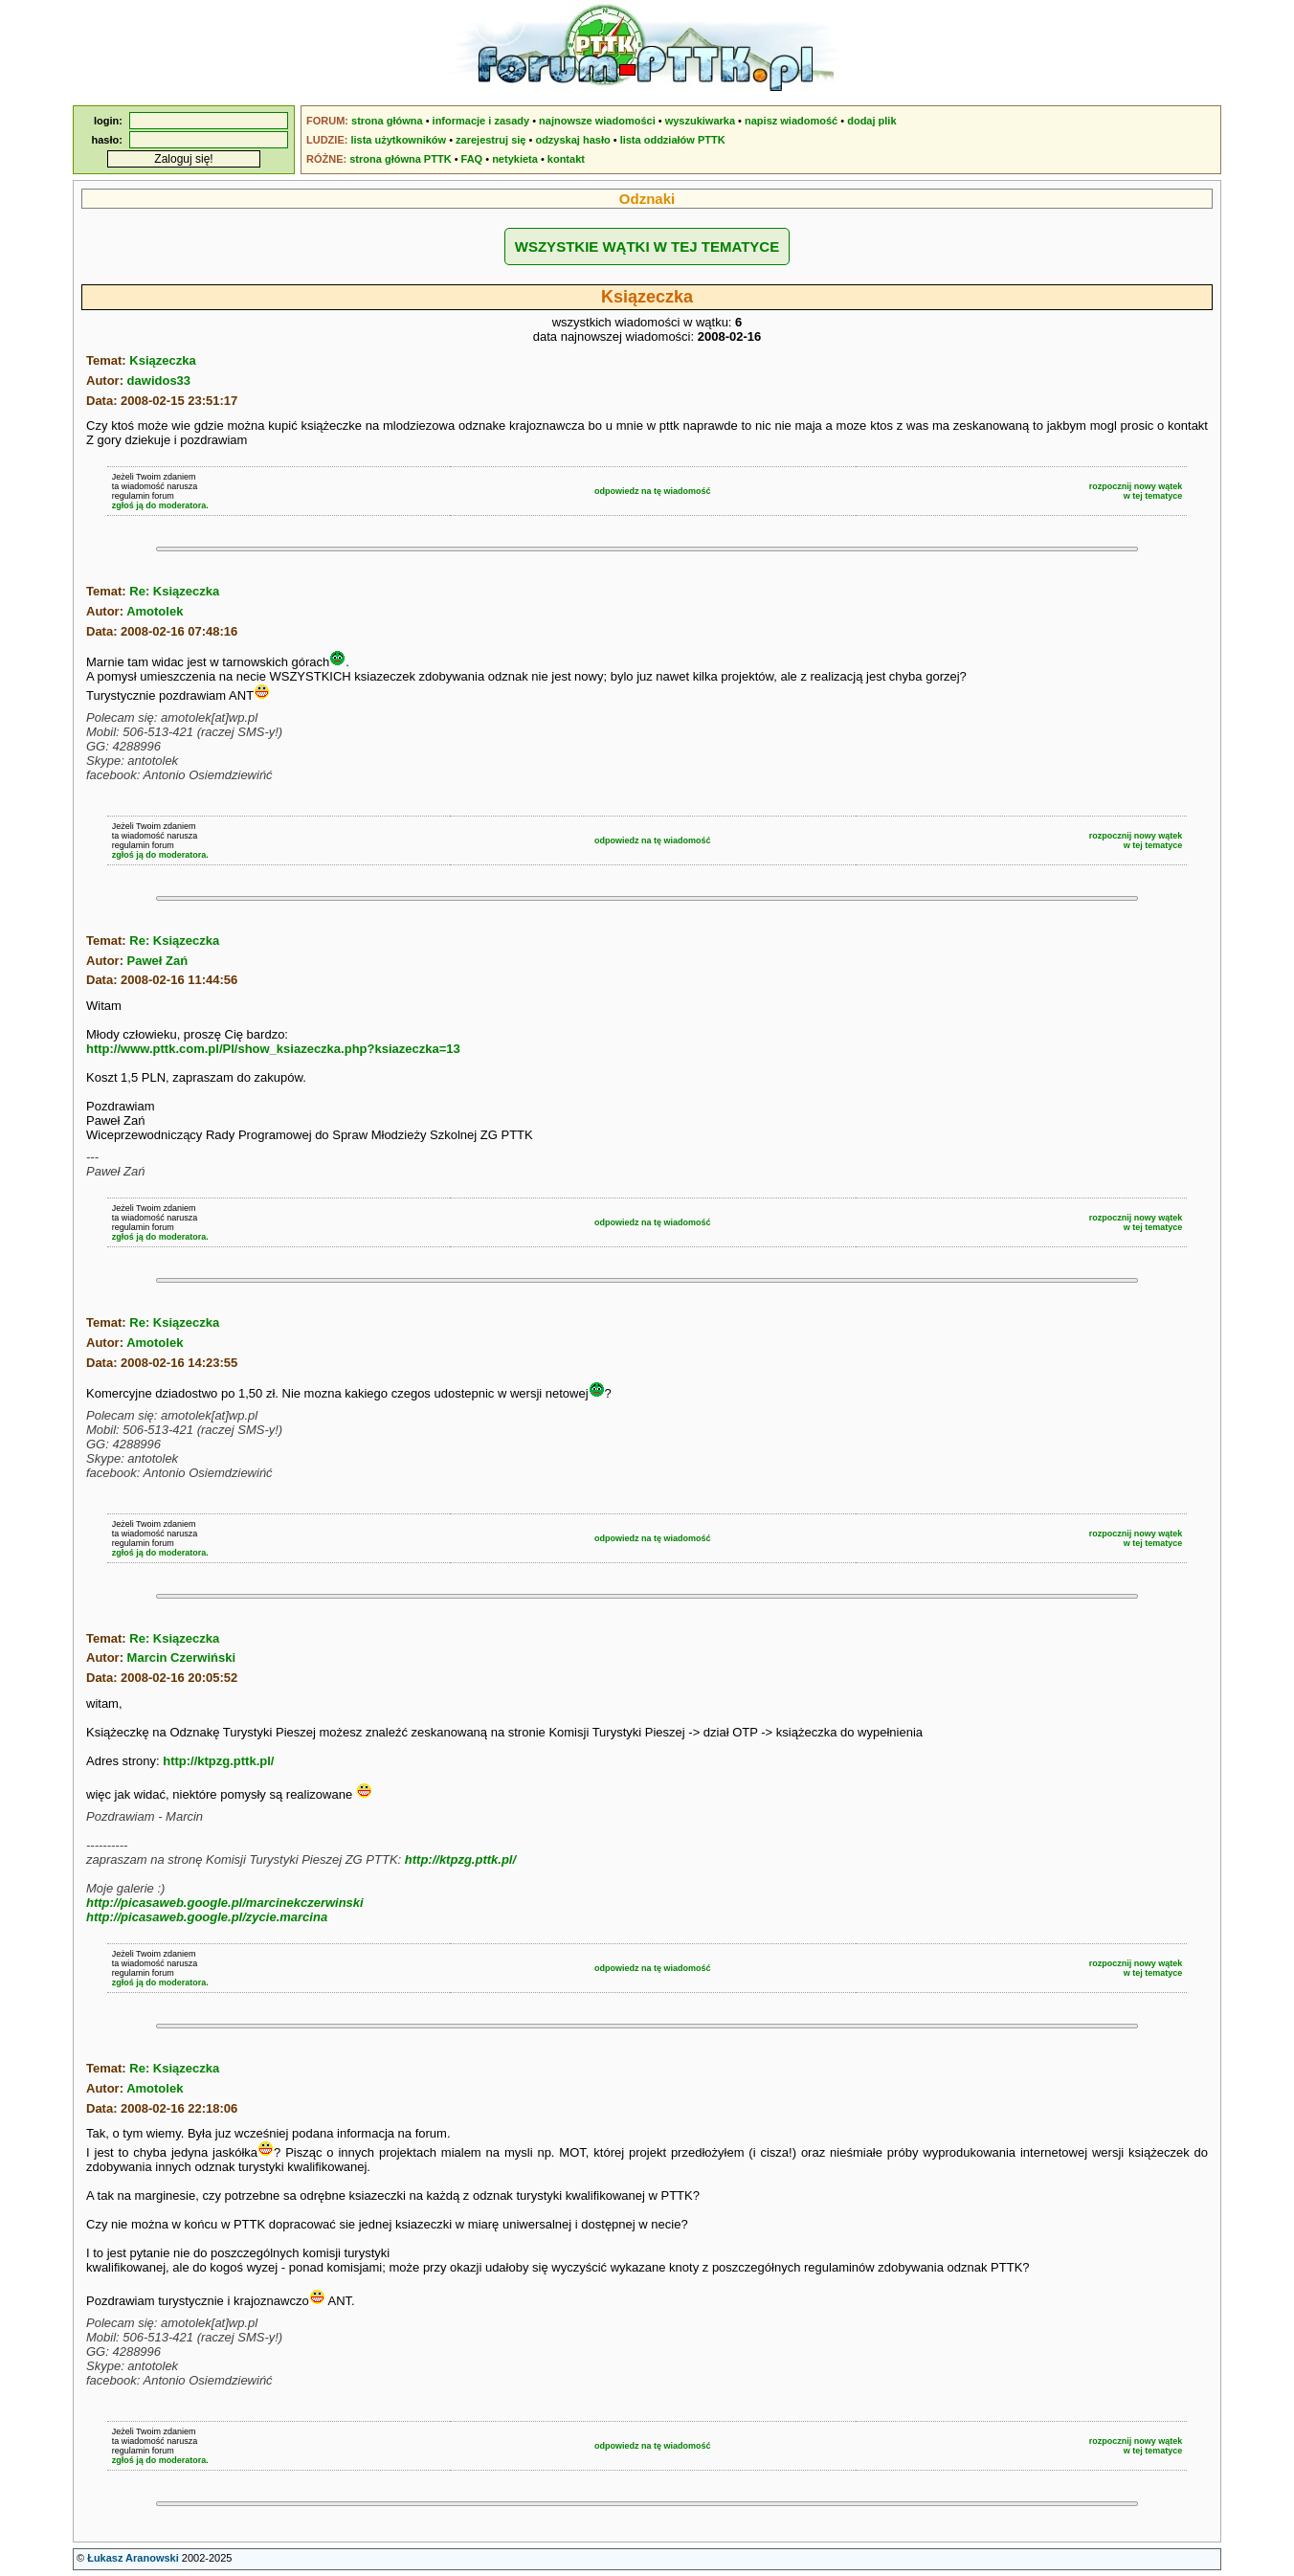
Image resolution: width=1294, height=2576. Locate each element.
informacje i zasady (481, 120)
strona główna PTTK (400, 159)
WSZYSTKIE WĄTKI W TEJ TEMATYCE (647, 246)
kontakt (566, 159)
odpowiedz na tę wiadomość (652, 491)
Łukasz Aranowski (133, 2558)
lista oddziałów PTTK (672, 140)
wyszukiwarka (700, 120)
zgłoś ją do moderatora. (160, 505)
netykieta (515, 159)
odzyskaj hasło (572, 140)
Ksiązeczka (162, 360)
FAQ (472, 159)
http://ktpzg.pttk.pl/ (218, 1761)
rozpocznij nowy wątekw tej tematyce (1136, 491)
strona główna (387, 120)
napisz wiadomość (791, 120)
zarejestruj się (490, 140)
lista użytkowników (398, 140)
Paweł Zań (158, 960)
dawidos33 (158, 380)
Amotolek (154, 611)
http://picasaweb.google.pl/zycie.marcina (206, 1917)
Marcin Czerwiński (181, 1657)
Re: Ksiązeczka (174, 591)
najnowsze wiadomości (597, 120)
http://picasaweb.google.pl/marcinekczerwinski (225, 1902)
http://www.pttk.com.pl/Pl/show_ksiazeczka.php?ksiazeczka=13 (273, 1049)
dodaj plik (871, 120)
